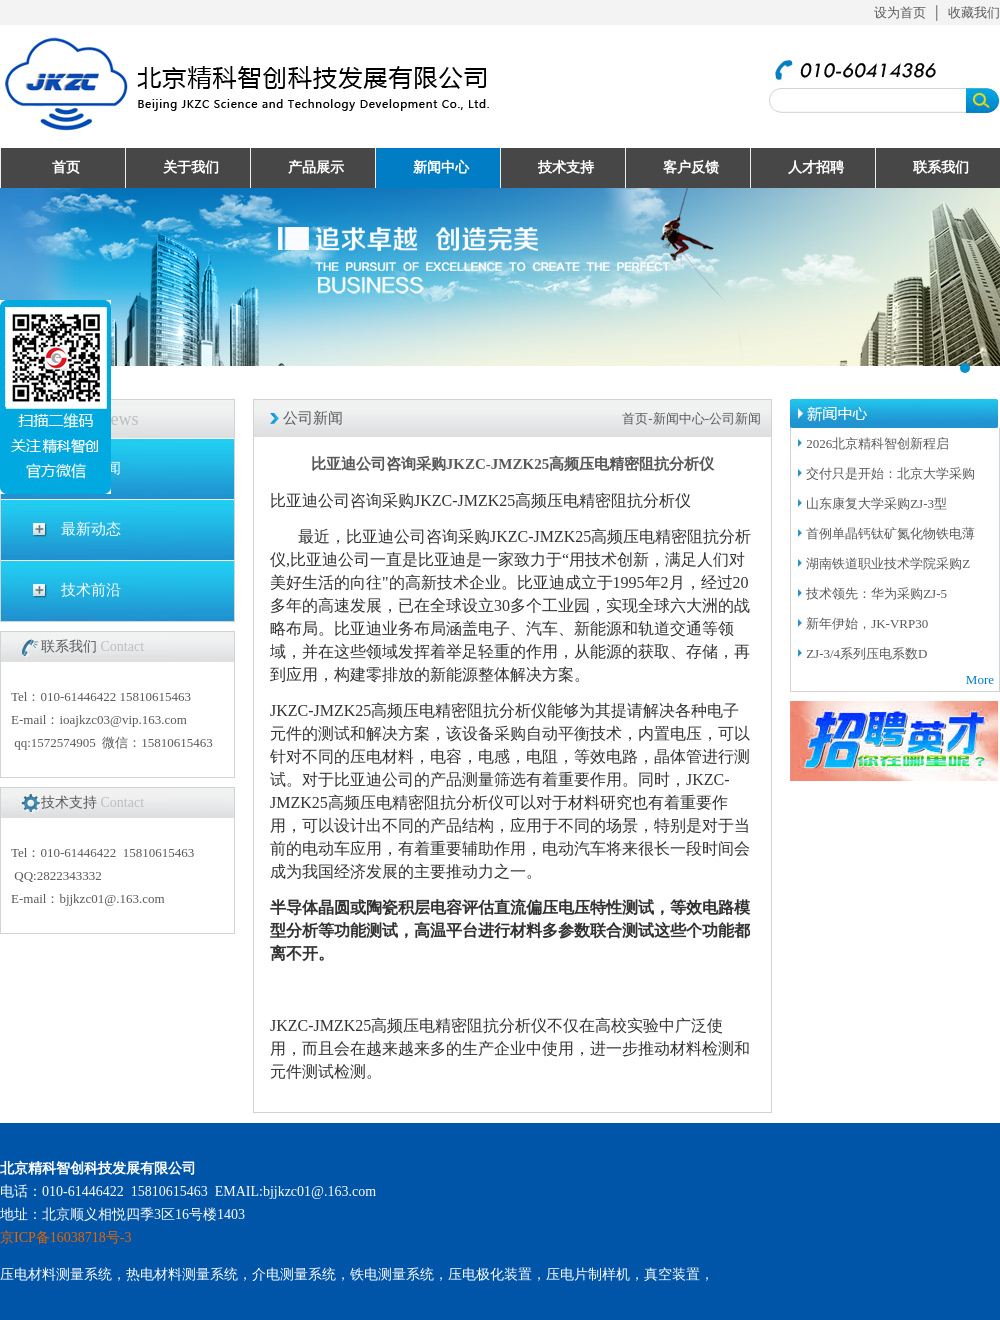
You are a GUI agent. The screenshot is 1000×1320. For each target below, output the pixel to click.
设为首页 (900, 12)
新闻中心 (441, 167)
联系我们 (941, 167)
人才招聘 (816, 167)
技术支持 (566, 167)
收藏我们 (974, 12)
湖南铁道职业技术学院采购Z (888, 563)
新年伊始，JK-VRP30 (867, 623)
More (980, 679)
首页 (66, 167)
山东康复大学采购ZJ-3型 (876, 503)
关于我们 (191, 167)
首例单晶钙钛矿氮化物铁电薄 (890, 533)
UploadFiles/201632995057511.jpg (500, 277)
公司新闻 (91, 468)
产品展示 (316, 167)
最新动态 (91, 529)
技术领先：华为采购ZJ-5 (876, 593)
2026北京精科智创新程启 (877, 443)
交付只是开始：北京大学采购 (890, 473)
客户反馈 (691, 167)
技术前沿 (91, 590)
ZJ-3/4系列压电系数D (866, 653)
